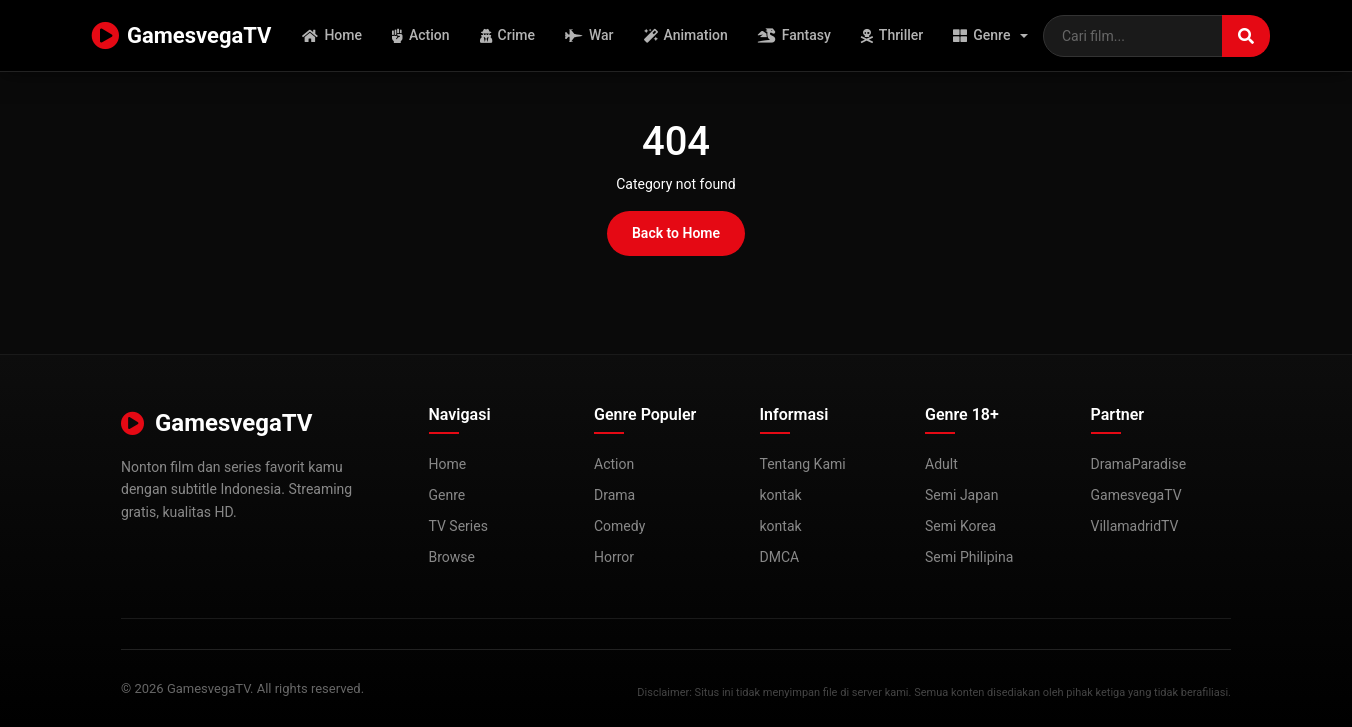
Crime (507, 35)
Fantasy (794, 35)
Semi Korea (960, 526)
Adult (941, 464)
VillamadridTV (1135, 526)
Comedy (619, 526)
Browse (452, 557)
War (589, 35)
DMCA (780, 557)
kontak (781, 495)
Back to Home (676, 233)
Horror (614, 557)
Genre (981, 35)
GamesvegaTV (181, 36)
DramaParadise (1139, 464)
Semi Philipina (969, 557)
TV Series (458, 526)
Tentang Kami (803, 464)
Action (421, 35)
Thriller (892, 35)
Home (332, 35)
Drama (614, 495)
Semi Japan (961, 495)
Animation (686, 35)
